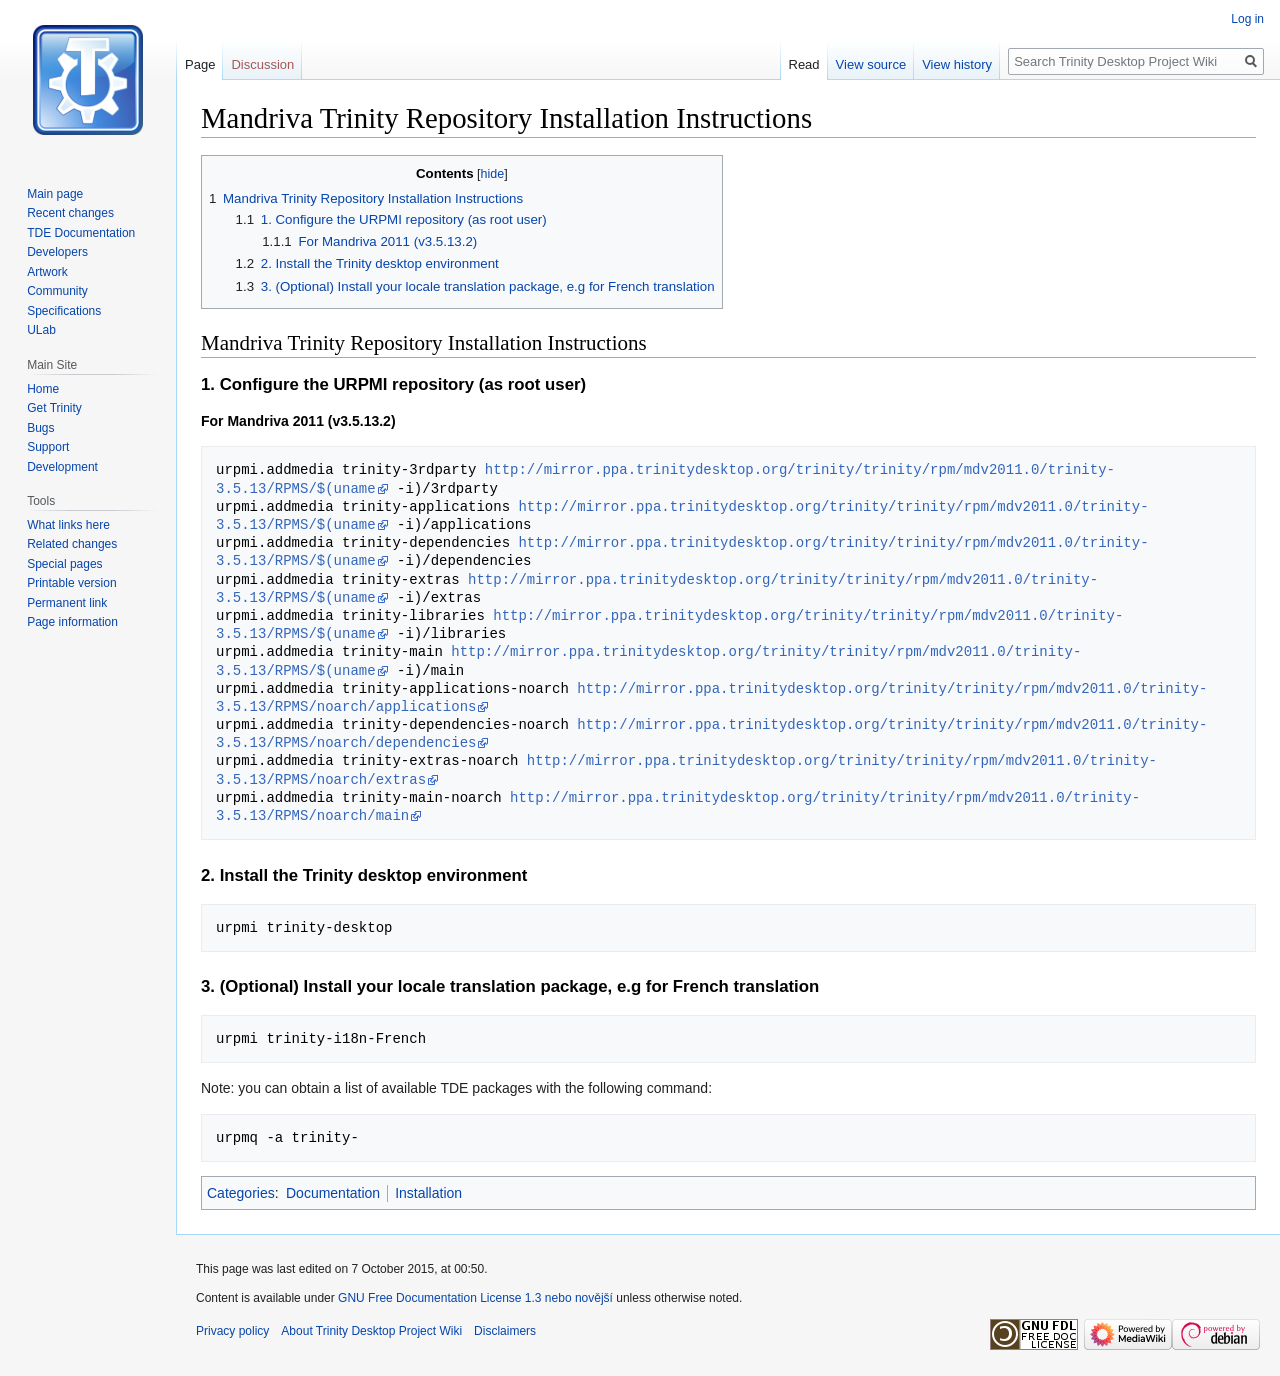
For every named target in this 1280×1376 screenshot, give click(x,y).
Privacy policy (232, 1331)
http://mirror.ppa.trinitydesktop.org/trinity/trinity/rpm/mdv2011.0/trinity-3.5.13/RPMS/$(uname (682, 515)
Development (62, 467)
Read (804, 64)
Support (48, 447)
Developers (57, 252)
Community (57, 291)
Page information (72, 622)
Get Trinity (54, 408)
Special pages (64, 564)
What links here (68, 525)
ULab (41, 330)
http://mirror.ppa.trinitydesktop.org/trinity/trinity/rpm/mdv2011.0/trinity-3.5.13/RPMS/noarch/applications (711, 697)
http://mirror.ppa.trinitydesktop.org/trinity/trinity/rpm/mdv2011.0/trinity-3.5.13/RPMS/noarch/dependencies (711, 733)
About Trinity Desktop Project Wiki (371, 1331)
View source (871, 64)
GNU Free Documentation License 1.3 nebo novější (475, 1298)
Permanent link (67, 603)
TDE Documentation (81, 233)
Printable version (71, 583)
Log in (1247, 19)
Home (43, 389)
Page (200, 64)
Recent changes (70, 213)
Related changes (72, 544)
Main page (55, 194)
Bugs (40, 428)
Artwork (47, 272)
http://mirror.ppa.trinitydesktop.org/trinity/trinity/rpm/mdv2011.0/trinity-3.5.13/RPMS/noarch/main (678, 806)
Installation (428, 1193)
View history (957, 64)
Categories (241, 1193)
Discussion (262, 64)
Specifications (64, 311)
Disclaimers (505, 1331)
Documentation (333, 1193)
